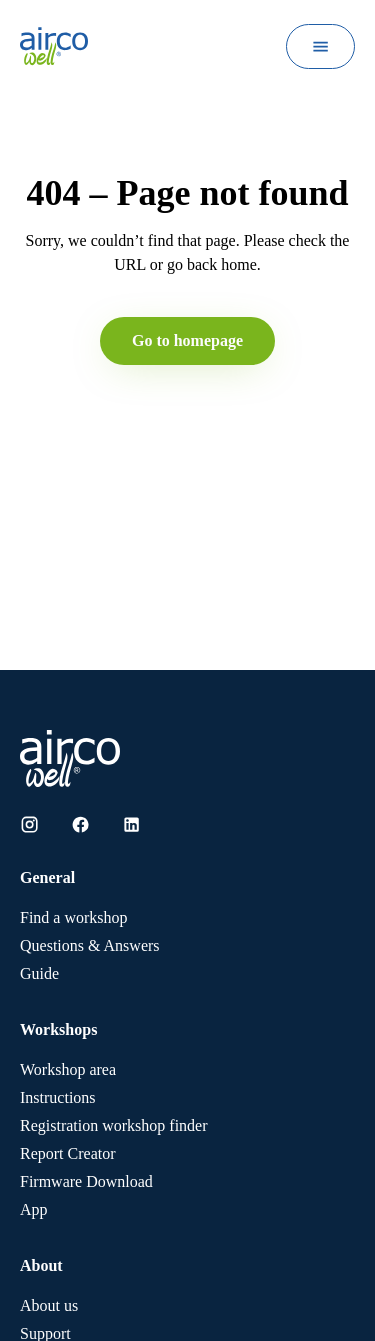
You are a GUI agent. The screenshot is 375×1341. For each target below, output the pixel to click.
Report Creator (68, 1153)
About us (49, 1305)
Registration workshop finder (114, 1125)
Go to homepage (187, 340)
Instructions (58, 1097)
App (34, 1209)
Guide (39, 973)
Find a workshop (74, 917)
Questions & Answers (90, 945)
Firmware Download (86, 1181)
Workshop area (68, 1069)
